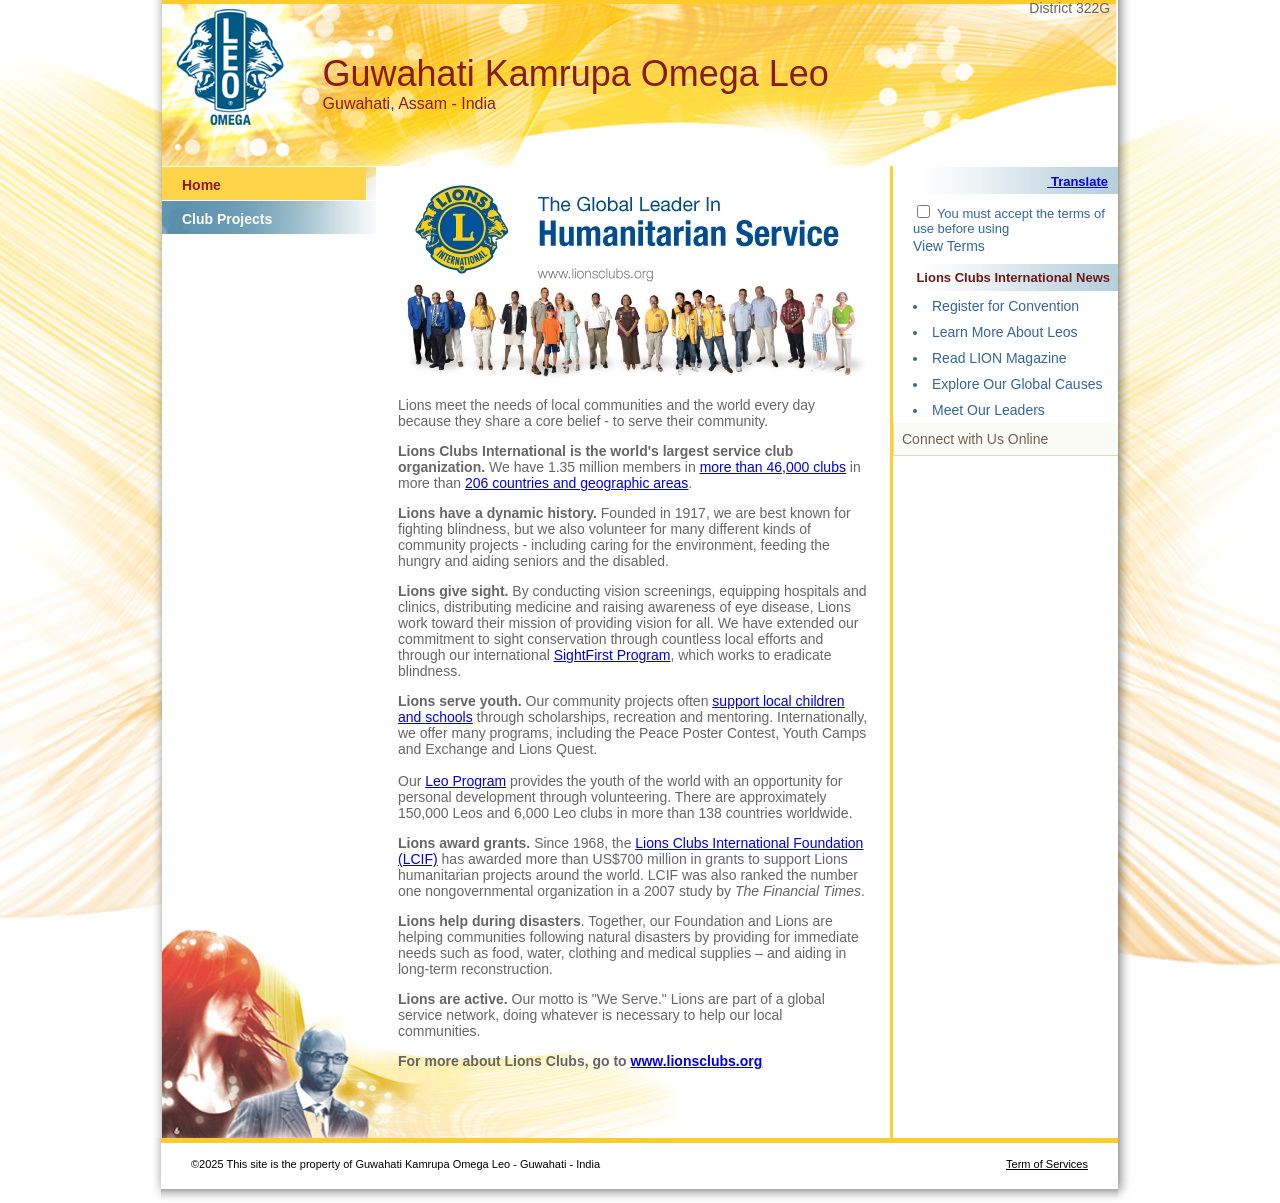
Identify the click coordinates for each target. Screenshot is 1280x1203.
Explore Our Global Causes (1017, 384)
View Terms (949, 246)
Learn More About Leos (1005, 332)
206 (478, 483)
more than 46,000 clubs (773, 467)
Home (201, 185)
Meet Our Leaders (988, 410)
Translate (1077, 181)
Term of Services (1047, 1164)
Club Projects (227, 219)
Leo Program (465, 781)
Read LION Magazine (999, 358)
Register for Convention (1005, 306)
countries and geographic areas (590, 483)
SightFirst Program (612, 655)
